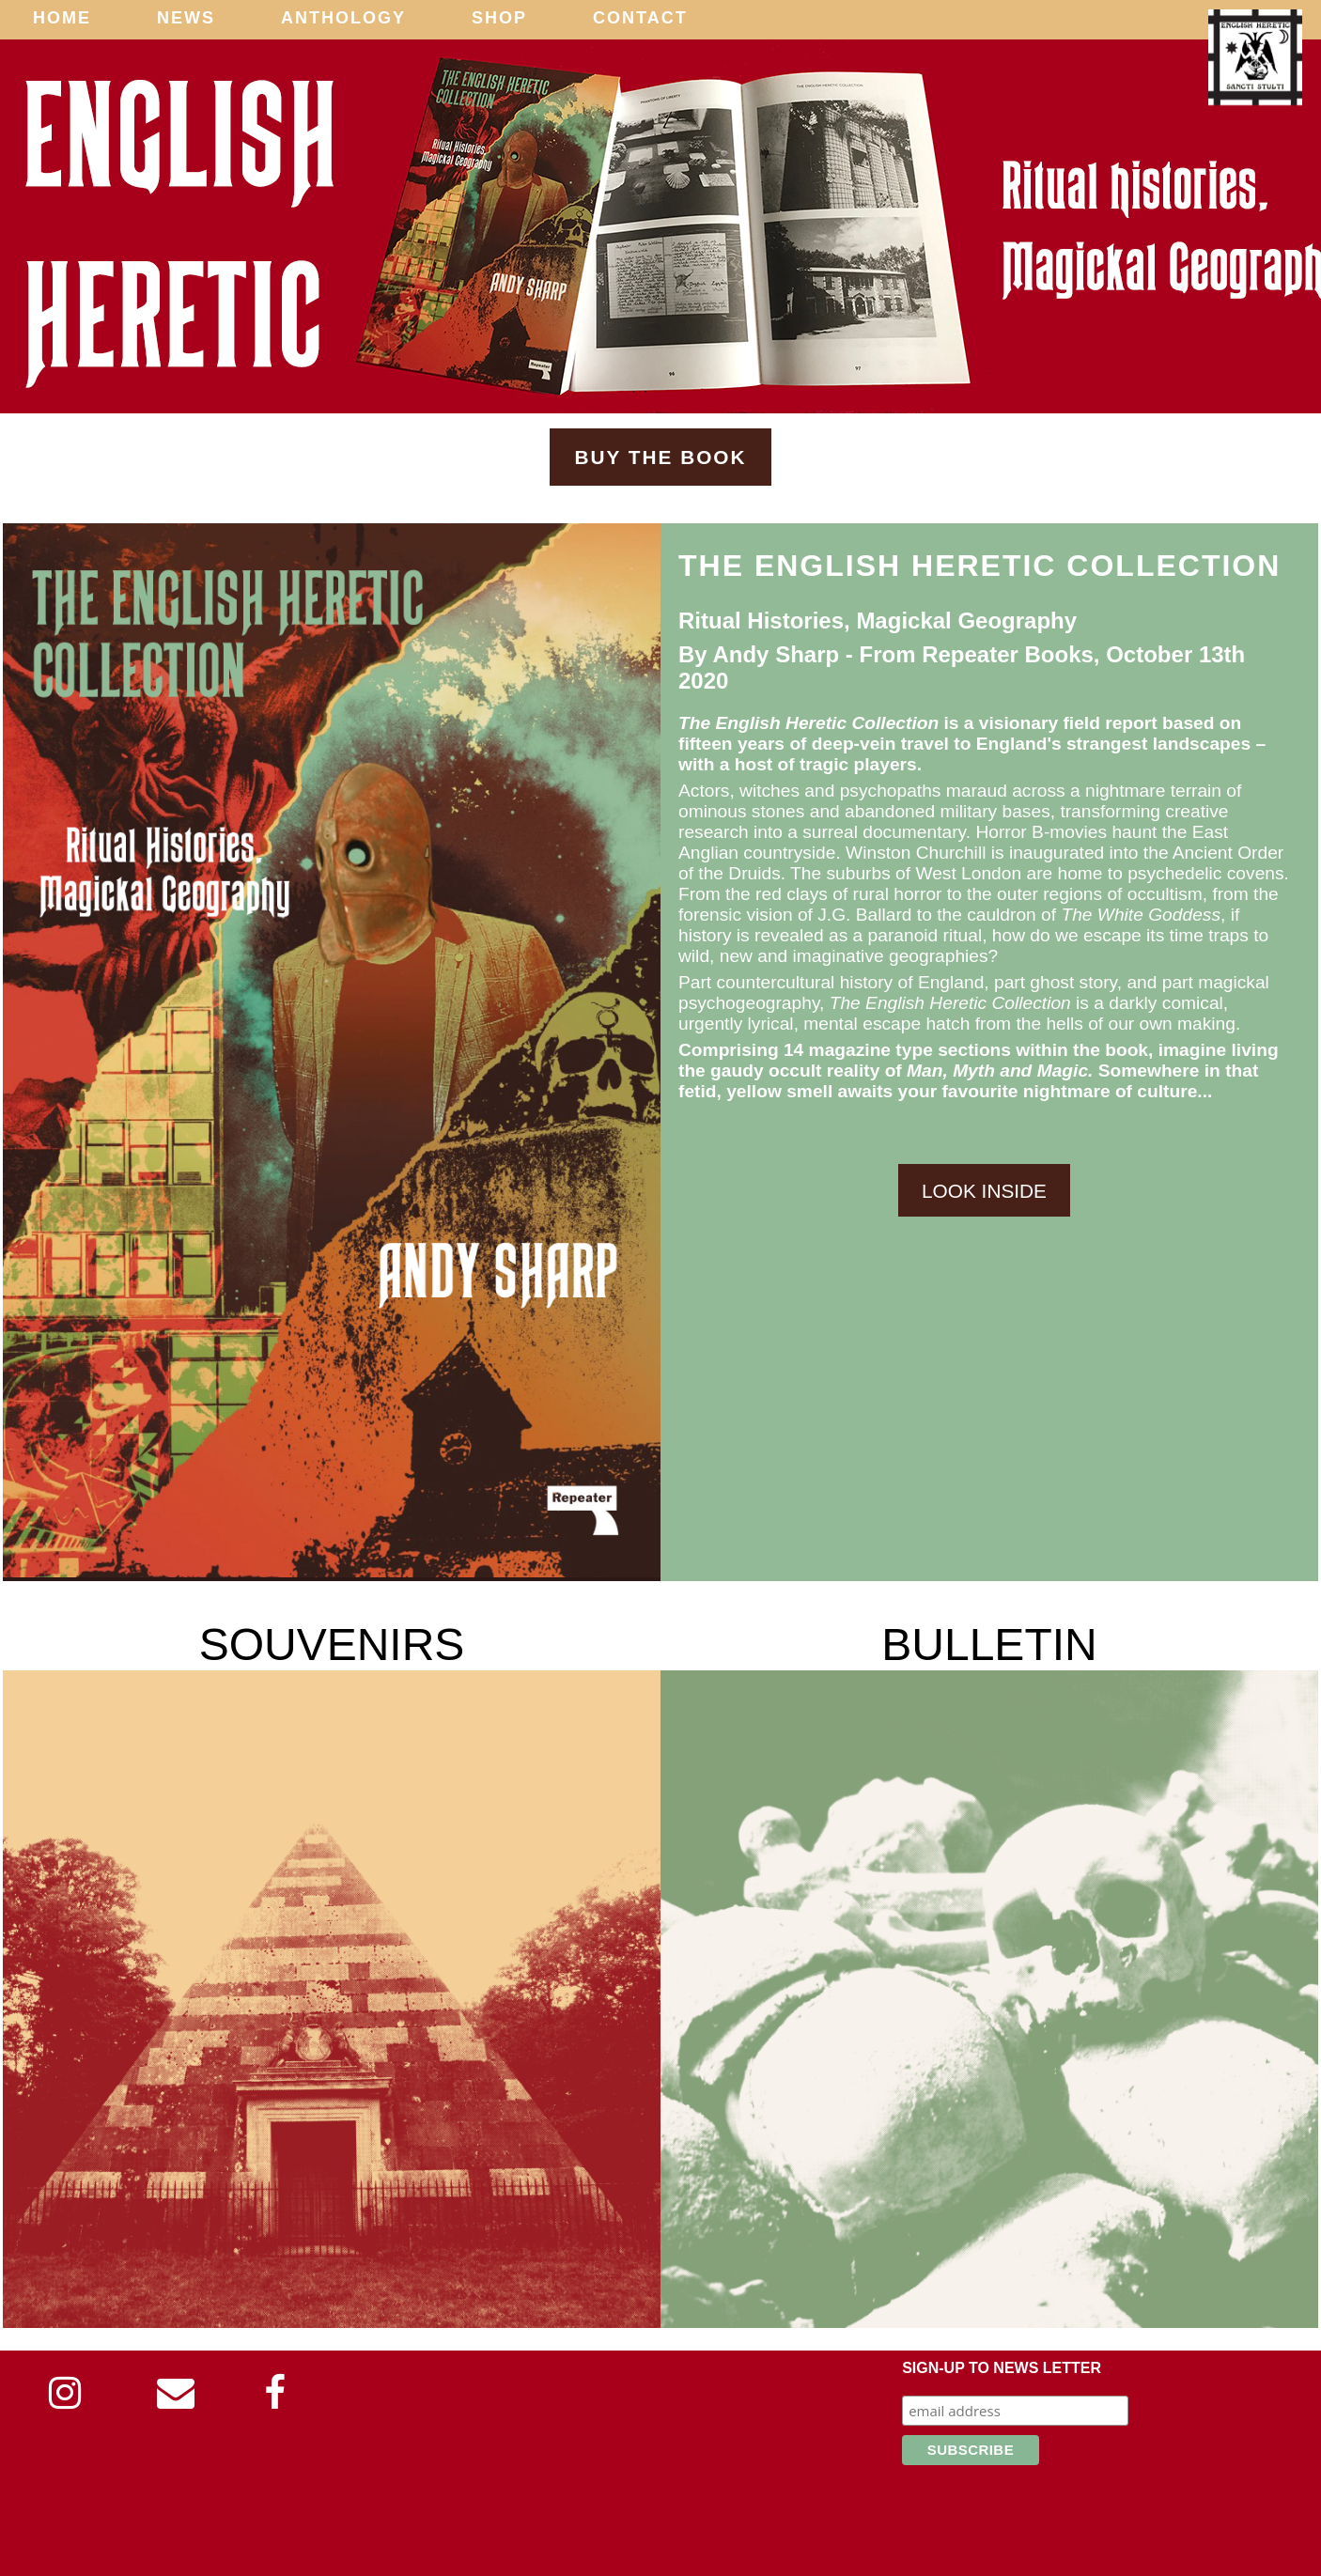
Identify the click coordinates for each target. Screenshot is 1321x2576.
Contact (640, 17)
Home (62, 17)
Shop (499, 17)
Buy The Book (660, 457)
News (186, 17)
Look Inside (984, 1190)
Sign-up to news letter (1001, 2368)
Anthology (343, 17)
